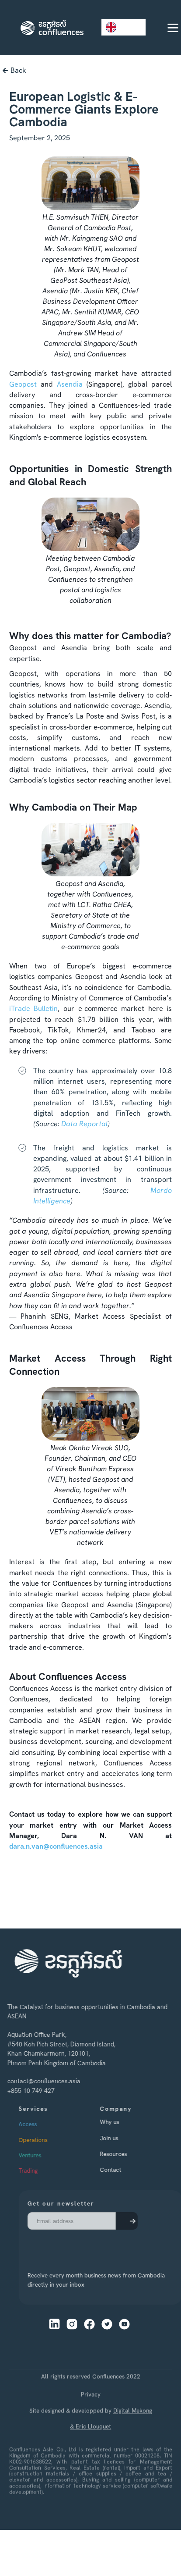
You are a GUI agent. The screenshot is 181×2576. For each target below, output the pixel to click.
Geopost (23, 384)
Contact (125, 2170)
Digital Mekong (132, 2433)
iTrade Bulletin (33, 1008)
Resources (128, 2154)
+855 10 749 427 (25, 2091)
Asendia (70, 384)
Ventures (45, 2155)
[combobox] (123, 27)
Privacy (91, 2418)
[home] (49, 27)
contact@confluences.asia (37, 2081)
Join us (124, 2138)
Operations (48, 2140)
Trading (43, 2170)
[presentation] (74, 2245)
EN (117, 27)
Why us (124, 2122)
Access (43, 2124)
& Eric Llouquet (90, 2450)
